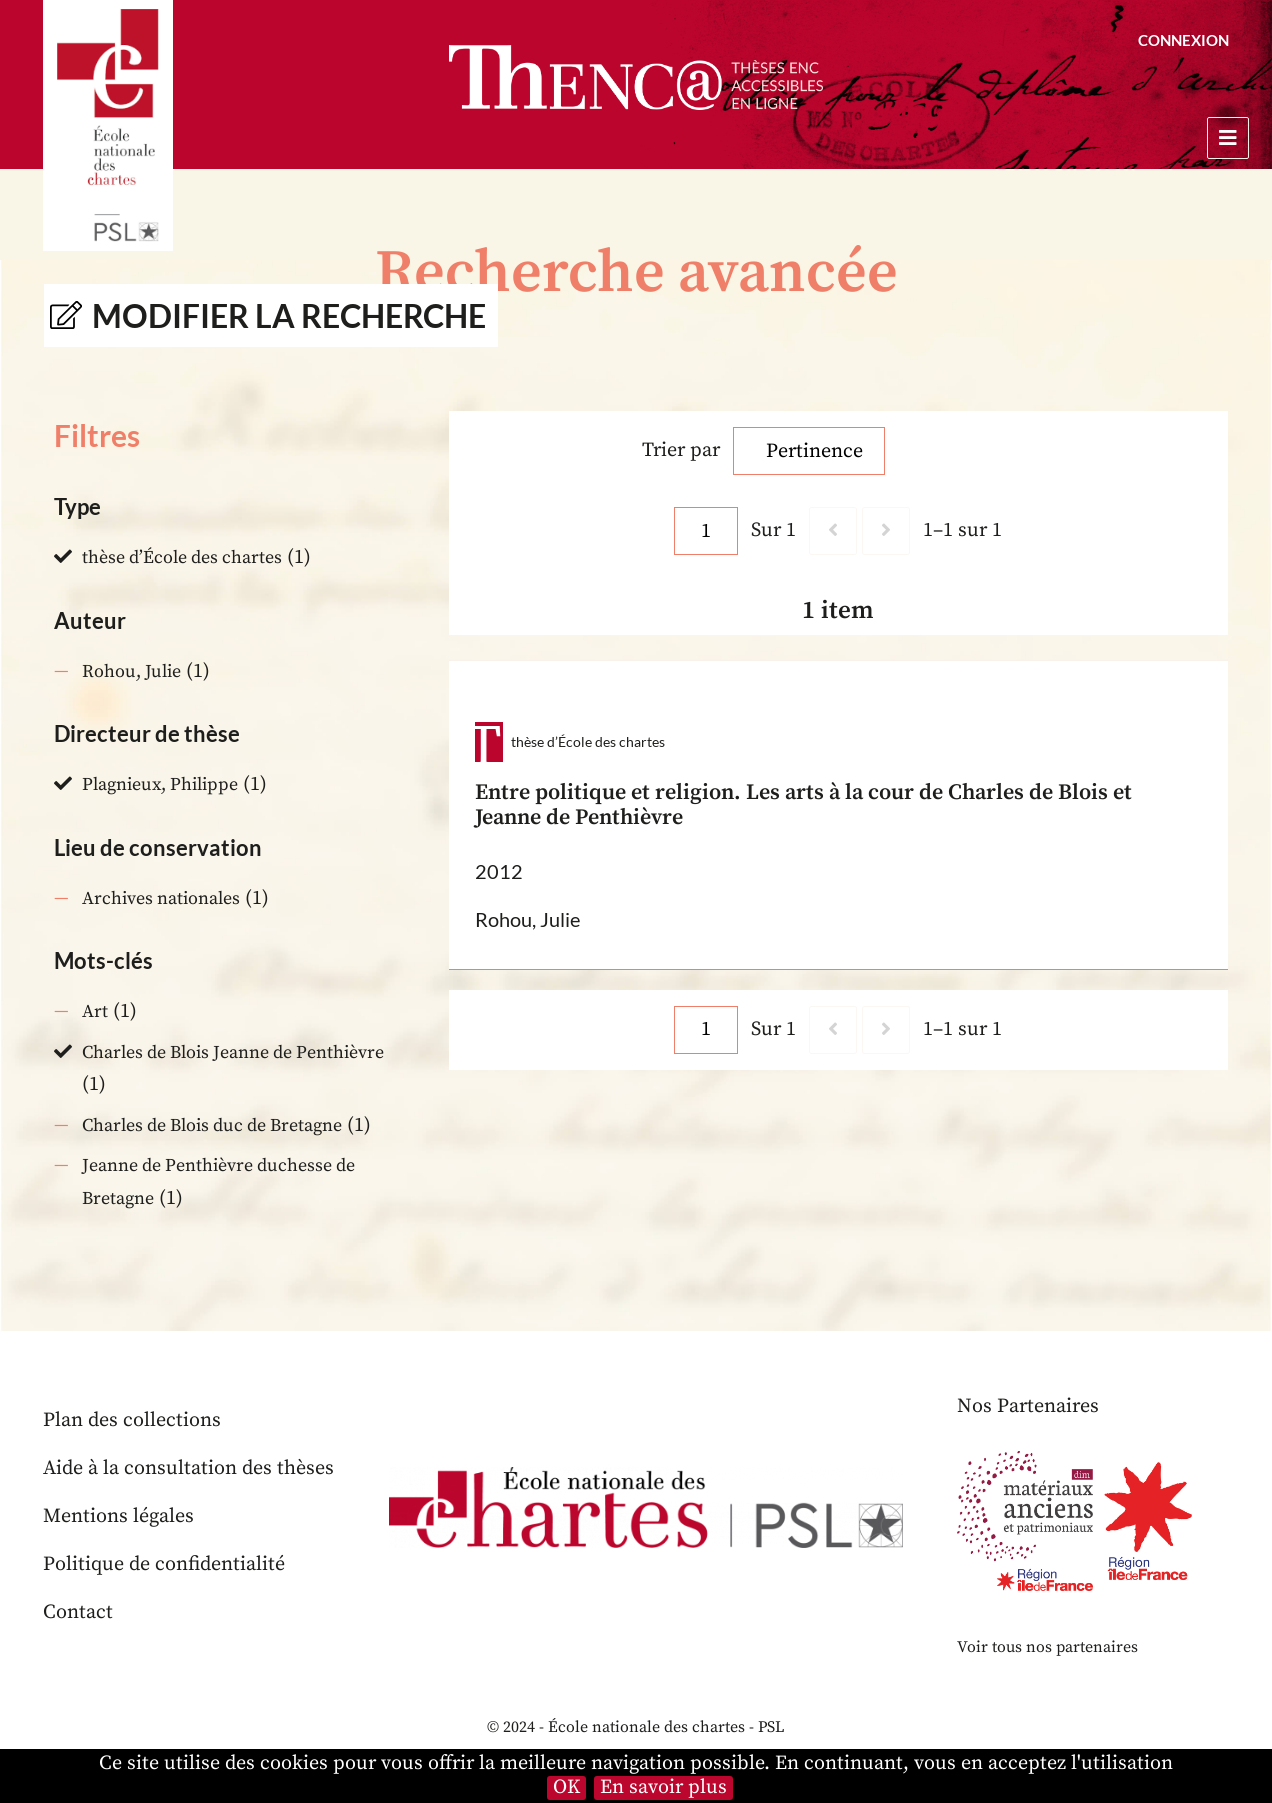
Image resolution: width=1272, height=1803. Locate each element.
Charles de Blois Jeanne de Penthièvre (233, 1052)
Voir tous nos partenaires (1047, 1647)
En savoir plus (663, 1788)
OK (566, 1788)
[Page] (706, 531)
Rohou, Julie (131, 671)
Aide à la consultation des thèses (188, 1468)
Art (95, 1011)
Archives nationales (161, 898)
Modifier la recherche (289, 315)
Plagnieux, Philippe (160, 784)
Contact (78, 1612)
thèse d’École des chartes (182, 557)
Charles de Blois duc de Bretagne (212, 1125)
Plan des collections (132, 1420)
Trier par (681, 450)
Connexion (1183, 40)
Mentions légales (118, 1516)
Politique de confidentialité (164, 1564)
